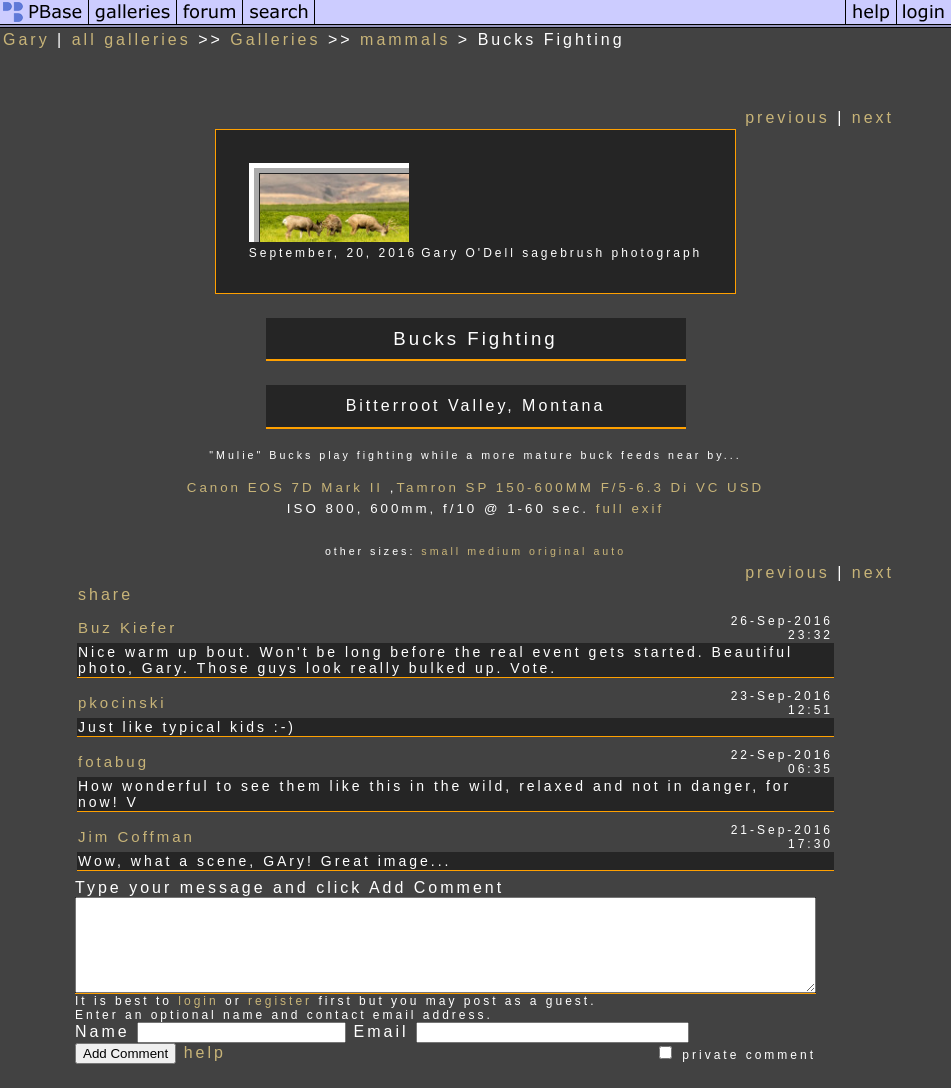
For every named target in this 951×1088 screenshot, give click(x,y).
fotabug (113, 734)
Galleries (275, 39)
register (280, 959)
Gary (26, 39)
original (573, 551)
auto (624, 551)
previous (817, 117)
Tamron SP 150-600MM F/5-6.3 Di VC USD (595, 487)
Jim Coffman (136, 782)
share (106, 594)
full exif (645, 508)
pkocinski (122, 686)
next (903, 117)
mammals (405, 39)
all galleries (131, 39)
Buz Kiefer (127, 622)
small (456, 551)
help (205, 1010)
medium (510, 551)
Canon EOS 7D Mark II (300, 487)
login (198, 959)
